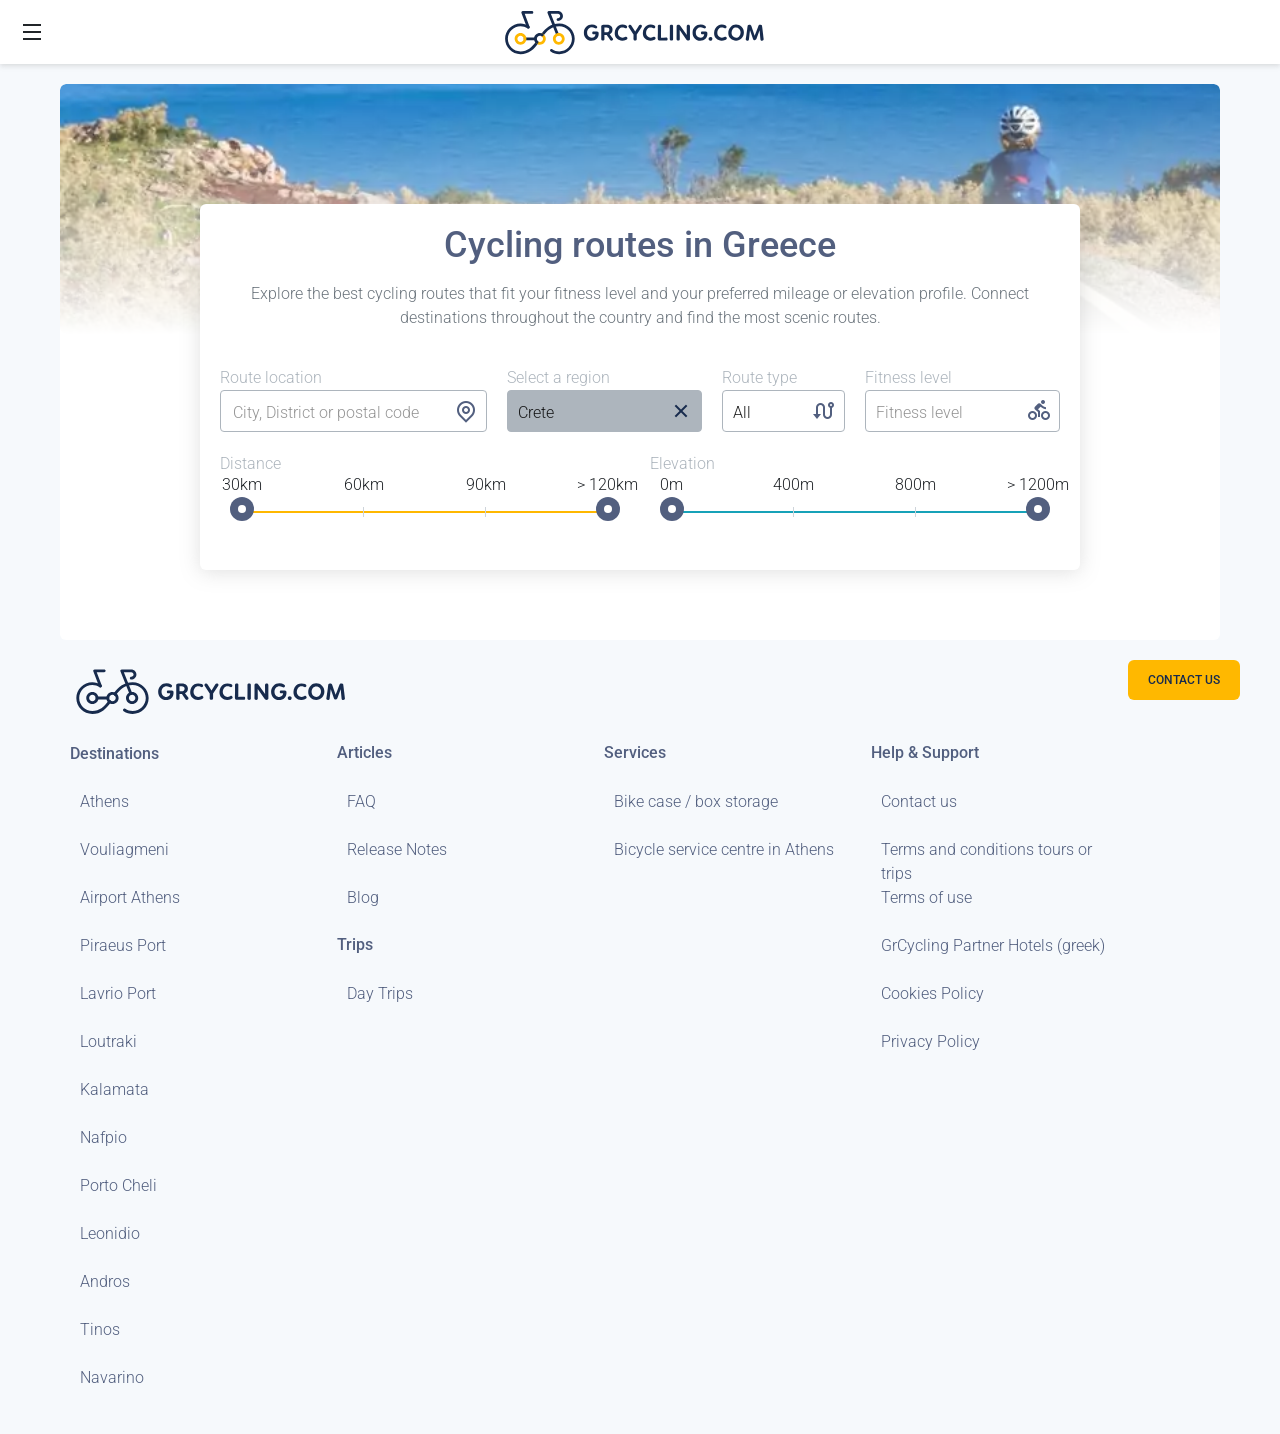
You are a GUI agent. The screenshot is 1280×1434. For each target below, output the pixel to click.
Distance (250, 463)
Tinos (100, 1329)
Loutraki (108, 1041)
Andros (105, 1281)
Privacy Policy (930, 1041)
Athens (104, 801)
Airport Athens (130, 897)
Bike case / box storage (696, 801)
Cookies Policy (932, 993)
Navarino (112, 1377)
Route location (271, 377)
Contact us (919, 801)
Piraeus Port (123, 945)
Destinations (114, 753)
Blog (363, 897)
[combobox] (353, 413)
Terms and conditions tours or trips (986, 861)
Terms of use (926, 897)
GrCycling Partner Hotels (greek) (993, 945)
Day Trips (380, 993)
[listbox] (583, 413)
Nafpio (103, 1137)
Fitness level (908, 377)
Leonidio (110, 1233)
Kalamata (114, 1089)
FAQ (361, 801)
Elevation (682, 463)
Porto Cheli (118, 1185)
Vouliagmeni (124, 849)
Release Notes (397, 849)
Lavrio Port (118, 993)
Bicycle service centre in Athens (724, 849)
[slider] (242, 509)
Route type (759, 377)
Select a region (558, 377)
